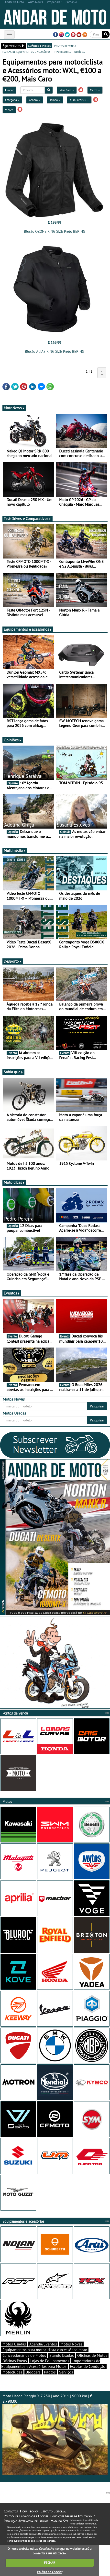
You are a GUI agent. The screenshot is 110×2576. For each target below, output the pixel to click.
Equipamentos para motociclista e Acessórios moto (44, 2349)
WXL (9, 109)
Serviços (66, 2372)
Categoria (12, 100)
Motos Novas (71, 2344)
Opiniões (13, 739)
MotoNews (14, 407)
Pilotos (50, 2372)
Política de (49, 2572)
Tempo (55, 100)
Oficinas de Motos (92, 2355)
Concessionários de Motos (24, 2355)
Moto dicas (14, 1182)
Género (34, 100)
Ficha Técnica (29, 2511)
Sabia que (13, 1071)
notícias (79, 51)
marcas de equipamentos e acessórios (26, 51)
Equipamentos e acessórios (28, 629)
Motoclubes (12, 2372)
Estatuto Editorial (53, 2511)
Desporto (13, 961)
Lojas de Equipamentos (49, 2360)
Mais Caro (66, 90)
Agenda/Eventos (43, 2344)
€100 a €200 (79, 100)
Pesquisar (97, 1406)
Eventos (12, 1293)
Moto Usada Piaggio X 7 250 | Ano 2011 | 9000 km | (55, 2434)
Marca (95, 90)
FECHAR (49, 2563)
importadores (62, 51)
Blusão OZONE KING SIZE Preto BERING (54, 231)
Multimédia (15, 850)
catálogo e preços (39, 45)
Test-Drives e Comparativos (27, 518)
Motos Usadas (14, 2344)
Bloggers (33, 2372)
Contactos (11, 2511)
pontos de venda (65, 45)
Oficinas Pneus (14, 2360)
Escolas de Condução (87, 2366)
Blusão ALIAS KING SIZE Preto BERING (54, 351)
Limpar (9, 90)
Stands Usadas (61, 2355)
